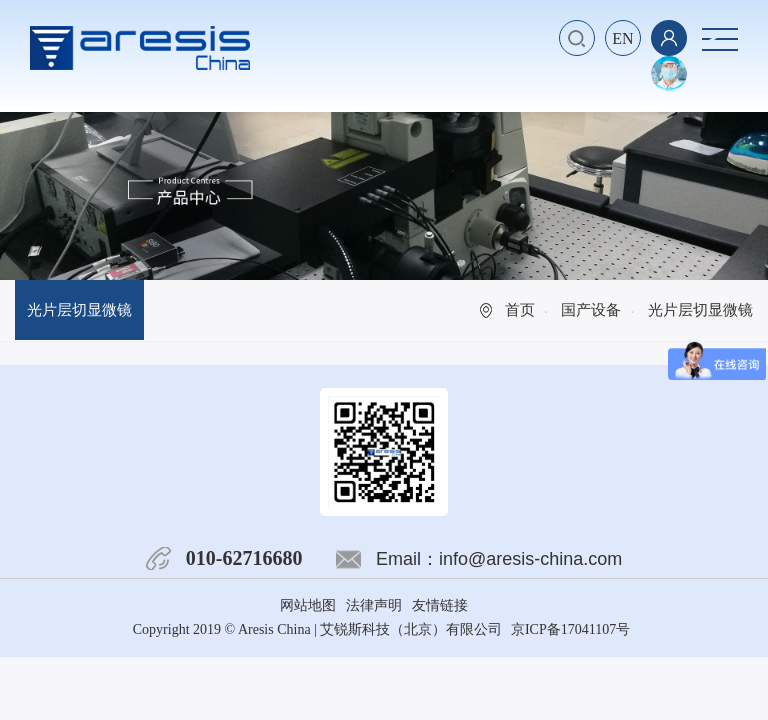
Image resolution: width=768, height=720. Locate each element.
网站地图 (308, 605)
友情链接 (440, 605)
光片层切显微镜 (79, 310)
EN (622, 38)
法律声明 (374, 605)
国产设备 (591, 310)
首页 (520, 310)
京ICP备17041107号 (570, 629)
